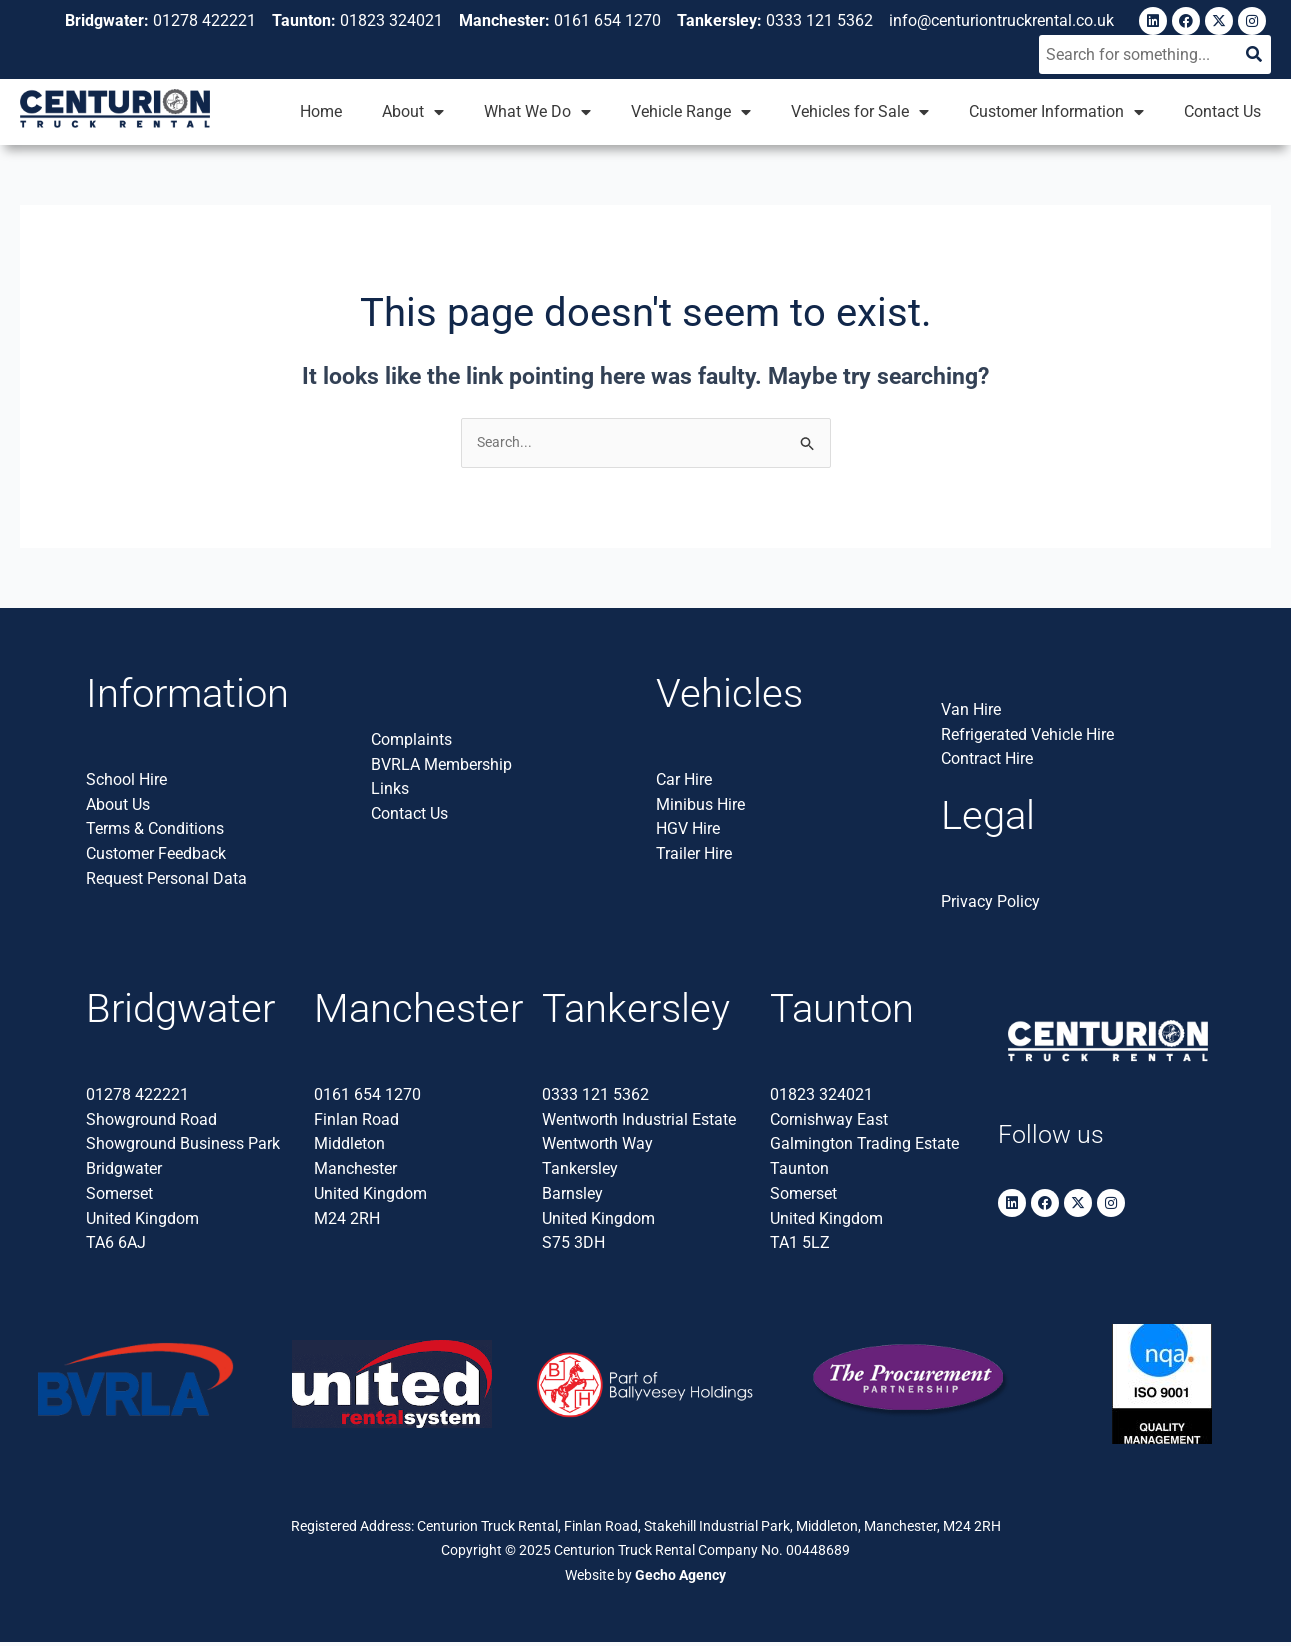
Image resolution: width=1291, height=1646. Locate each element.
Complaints (411, 742)
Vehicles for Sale (860, 113)
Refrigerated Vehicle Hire (1027, 737)
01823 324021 (821, 1097)
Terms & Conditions (155, 832)
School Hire (126, 782)
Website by (645, 1578)
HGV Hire (688, 832)
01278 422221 (137, 1097)
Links (390, 792)
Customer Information (1056, 113)
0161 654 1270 (367, 1097)
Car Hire (684, 782)
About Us (118, 807)
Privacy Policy (990, 904)
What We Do (537, 113)
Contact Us (1222, 112)
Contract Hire (987, 762)
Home (321, 112)
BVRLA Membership (441, 767)
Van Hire (971, 712)
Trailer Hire (694, 856)
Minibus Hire (700, 807)
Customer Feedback (156, 856)
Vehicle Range (691, 113)
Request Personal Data (166, 881)
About (413, 113)
